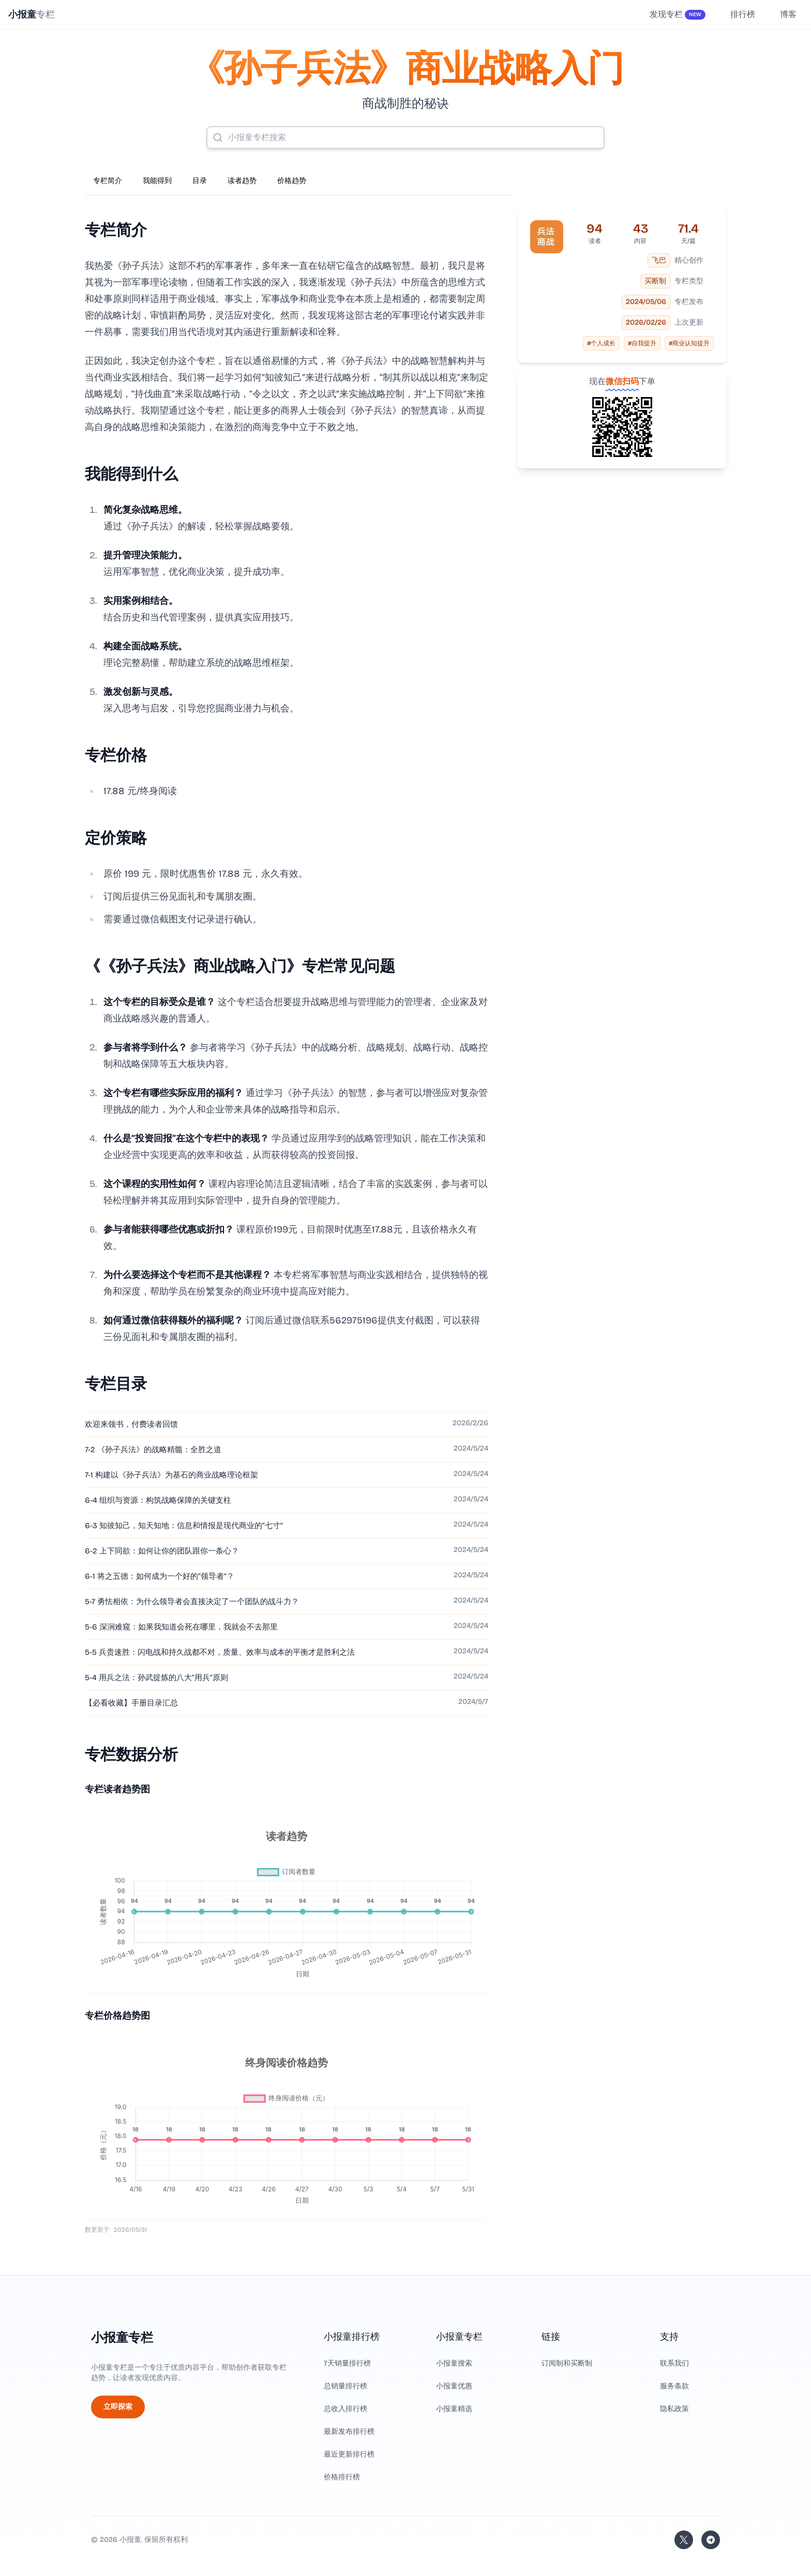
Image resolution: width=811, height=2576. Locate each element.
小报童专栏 (122, 2337)
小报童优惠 (454, 2386)
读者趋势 (242, 180)
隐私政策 (674, 2408)
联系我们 (674, 2363)
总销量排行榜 (345, 2386)
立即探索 (117, 2406)
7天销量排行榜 (347, 2363)
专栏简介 (107, 180)
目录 (199, 180)
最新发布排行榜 (349, 2431)
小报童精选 (454, 2408)
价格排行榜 (342, 2477)
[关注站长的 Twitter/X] (683, 2540)
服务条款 (674, 2386)
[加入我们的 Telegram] (710, 2540)
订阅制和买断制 (567, 2363)
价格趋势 (291, 180)
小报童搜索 (454, 2363)
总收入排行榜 (345, 2408)
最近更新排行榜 (349, 2454)
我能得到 (157, 180)
